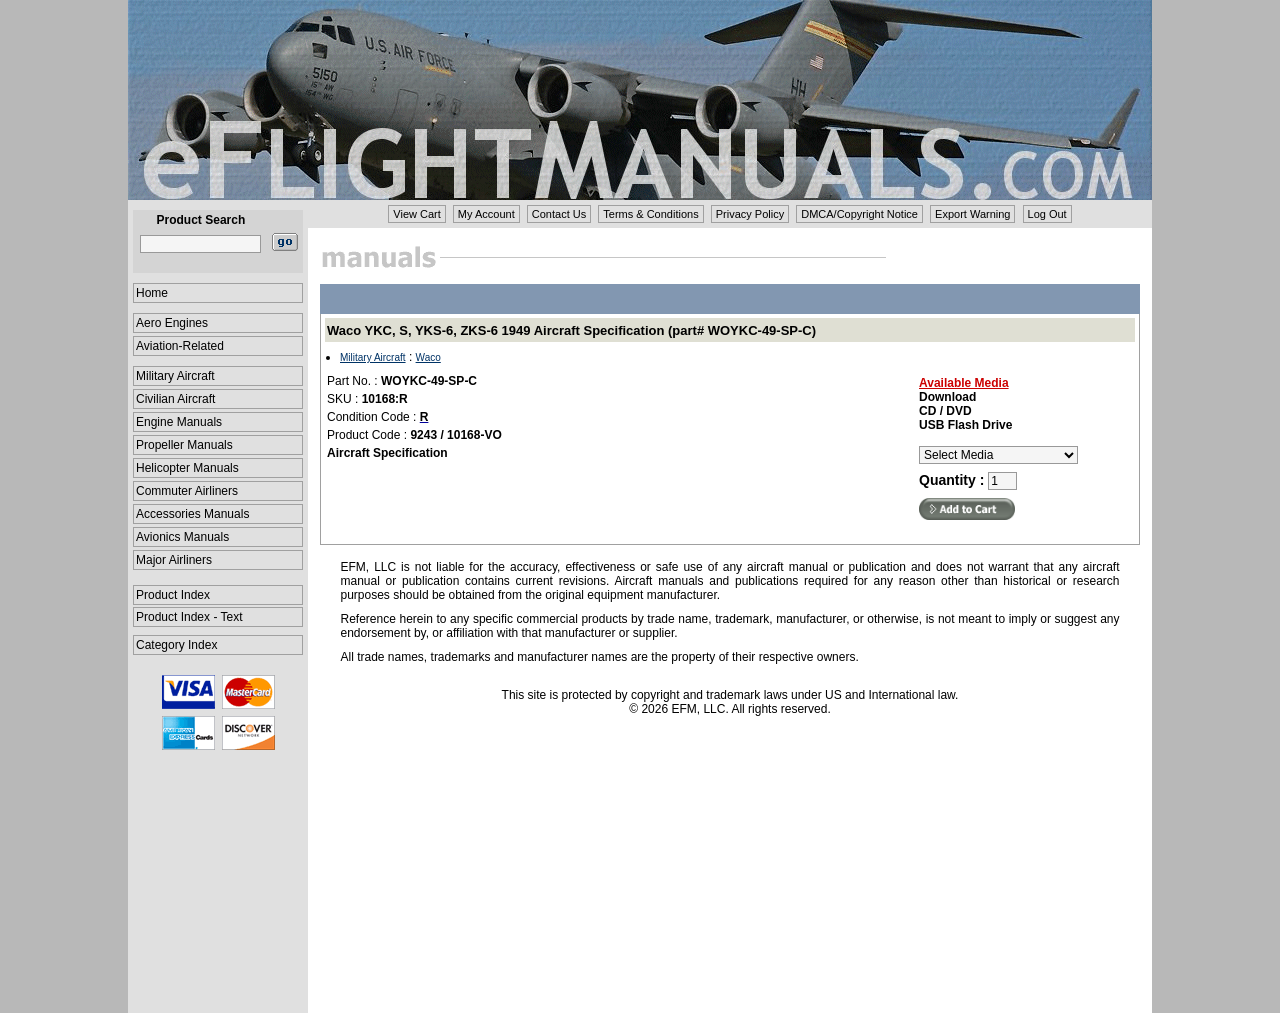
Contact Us (559, 214)
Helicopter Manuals (187, 468)
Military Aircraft (175, 376)
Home (152, 293)
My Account (486, 214)
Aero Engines (172, 323)
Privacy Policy (750, 214)
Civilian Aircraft (175, 399)
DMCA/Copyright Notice (859, 214)
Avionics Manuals (182, 537)
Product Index (173, 595)
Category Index (176, 645)
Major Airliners (174, 560)
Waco (428, 357)
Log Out (1047, 214)
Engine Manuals (179, 422)
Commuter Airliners (187, 491)
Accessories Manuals (192, 514)
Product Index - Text (189, 617)
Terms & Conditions (650, 214)
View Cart (416, 214)
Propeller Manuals (184, 445)
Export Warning (972, 214)
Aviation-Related (180, 346)
